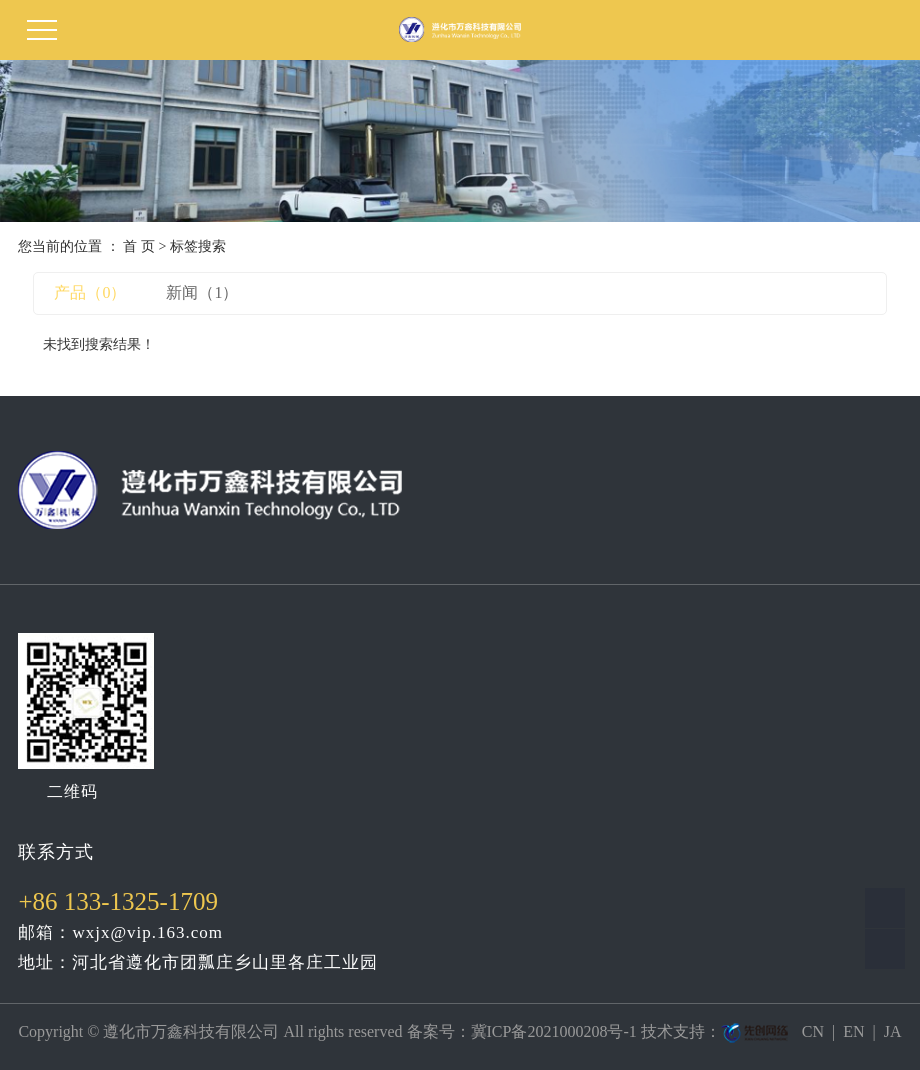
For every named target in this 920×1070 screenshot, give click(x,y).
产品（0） (90, 292)
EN (853, 1031)
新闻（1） (202, 292)
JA (893, 1031)
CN (813, 1031)
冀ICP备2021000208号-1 (554, 1031)
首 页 (139, 246)
